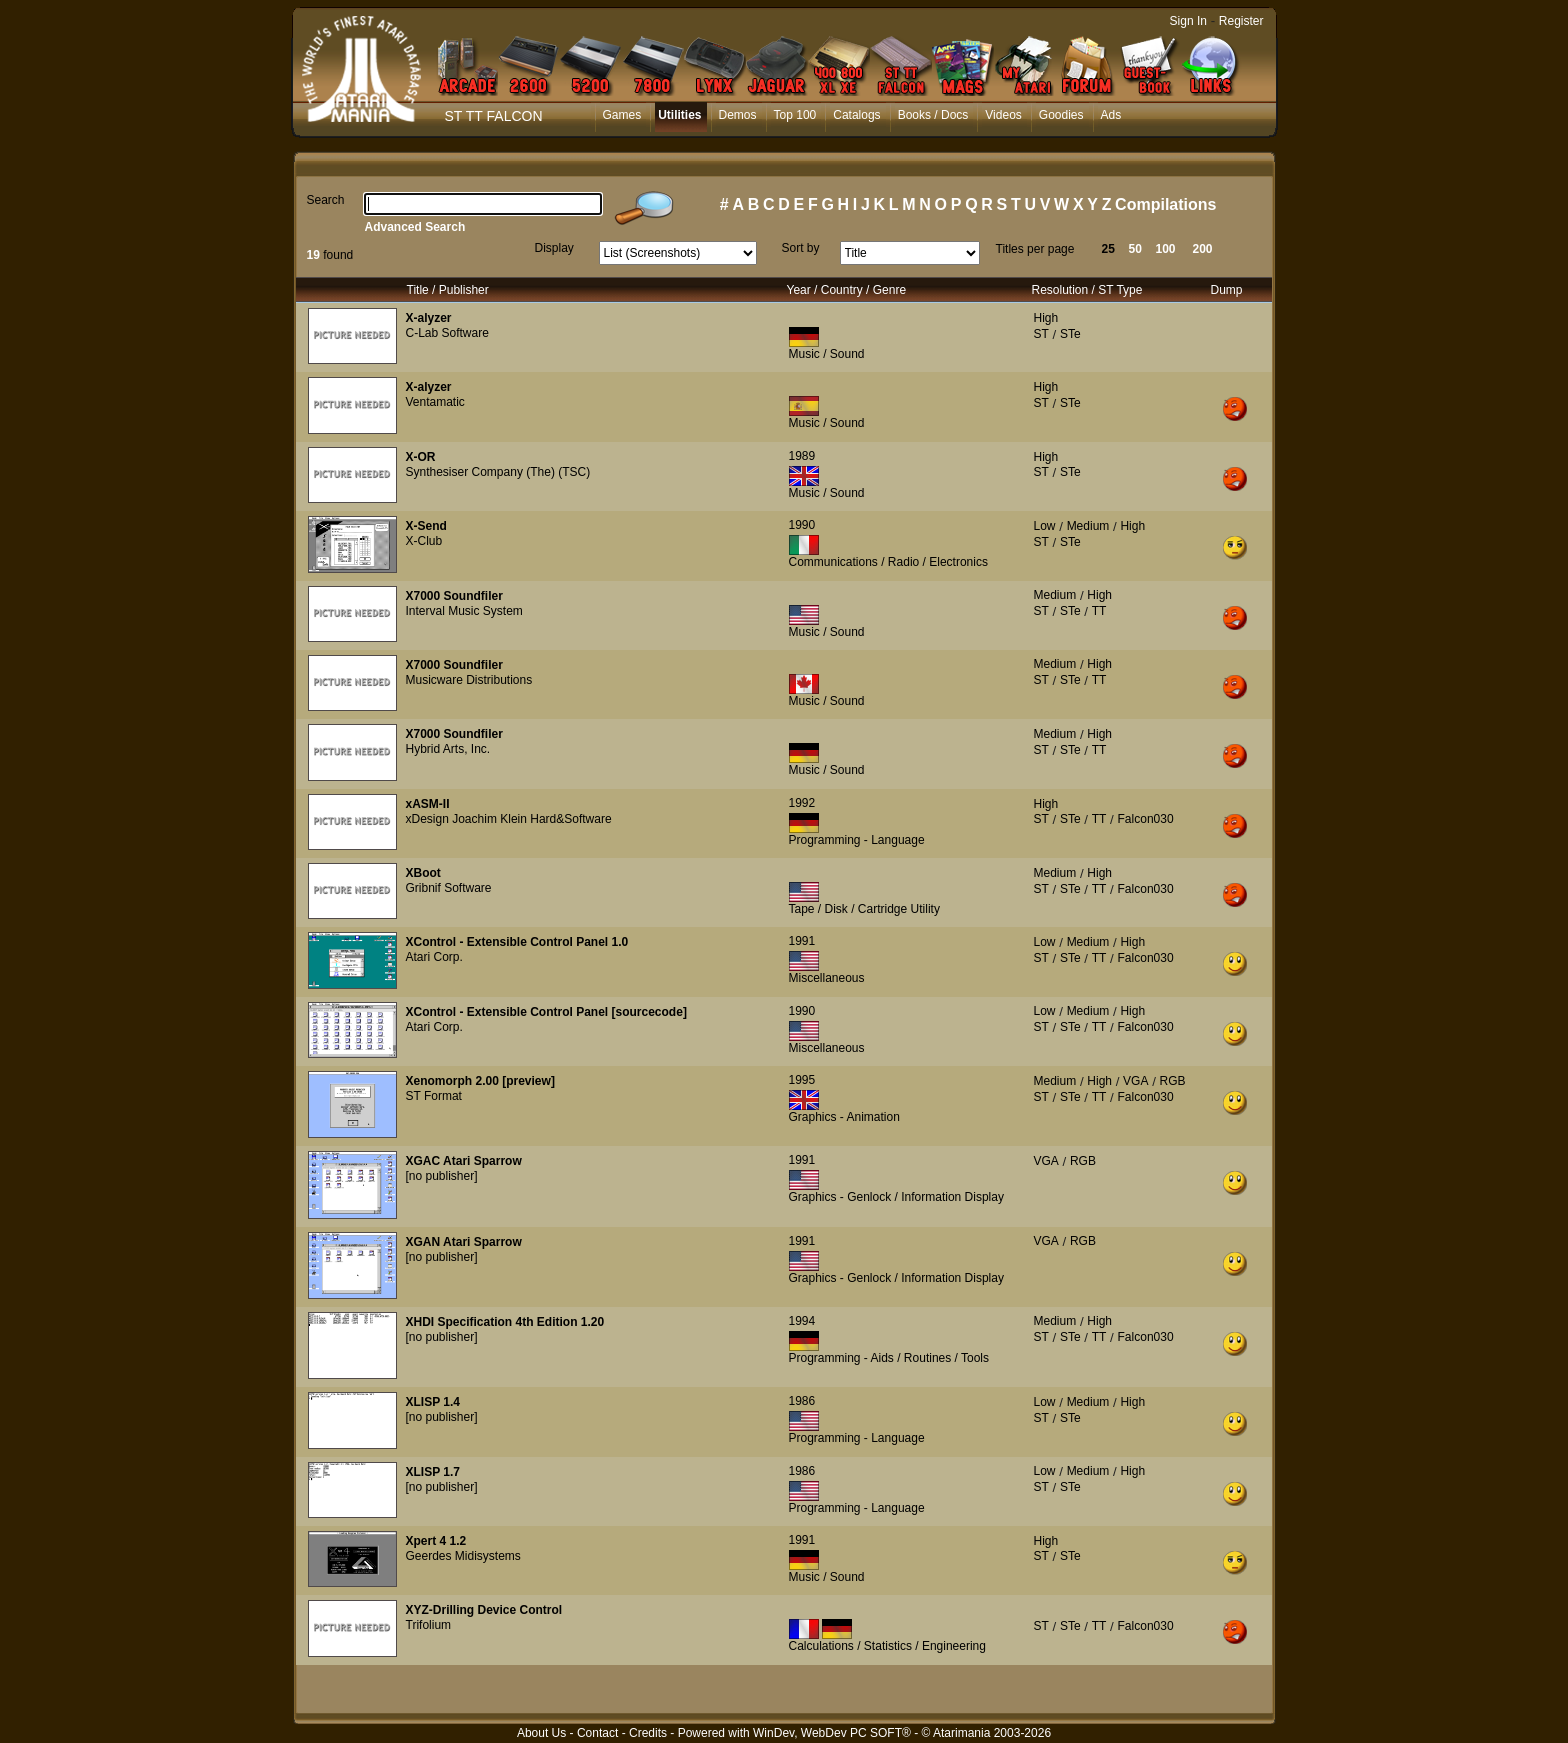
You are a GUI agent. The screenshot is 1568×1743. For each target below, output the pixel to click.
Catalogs (856, 115)
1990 (802, 525)
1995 (802, 1080)
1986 (802, 1401)
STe (1070, 334)
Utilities (679, 115)
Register (1241, 21)
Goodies (1061, 115)
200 (1203, 249)
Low (1045, 526)
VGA (1135, 1081)
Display (554, 248)
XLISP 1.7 (433, 1472)
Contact (597, 1733)
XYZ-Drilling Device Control (484, 1610)
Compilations (1165, 204)
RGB (1173, 1081)
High (1046, 318)
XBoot (423, 873)
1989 (802, 456)
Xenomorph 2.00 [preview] (480, 1081)
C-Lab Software (447, 333)
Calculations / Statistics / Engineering (887, 1646)
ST (1041, 334)
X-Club (424, 541)
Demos (738, 115)
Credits (648, 1733)
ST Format (434, 1096)
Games (622, 115)
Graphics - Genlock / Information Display (896, 1197)
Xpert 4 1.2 (436, 1541)
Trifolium (429, 1625)
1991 (802, 941)
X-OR (421, 457)
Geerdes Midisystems (463, 1556)
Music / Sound (827, 354)
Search (326, 200)
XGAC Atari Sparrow (464, 1161)
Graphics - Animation (844, 1117)
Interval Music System (464, 611)
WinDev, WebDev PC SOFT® (832, 1733)
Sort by (801, 248)
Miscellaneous (827, 978)
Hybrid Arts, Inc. (448, 749)
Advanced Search (415, 227)
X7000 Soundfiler (454, 596)
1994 (802, 1321)
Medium (1088, 526)
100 (1166, 249)
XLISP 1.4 (433, 1402)
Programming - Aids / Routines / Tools (889, 1358)
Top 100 (795, 115)
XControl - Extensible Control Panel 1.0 (517, 942)
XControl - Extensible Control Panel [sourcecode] (546, 1012)
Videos (1003, 115)
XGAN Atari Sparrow (464, 1242)
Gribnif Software (449, 888)
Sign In (1188, 21)
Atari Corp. (434, 957)
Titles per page (1035, 249)
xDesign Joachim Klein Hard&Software (509, 819)
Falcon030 (1146, 819)
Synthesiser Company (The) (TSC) (498, 472)
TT (1099, 611)
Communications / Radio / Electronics (888, 562)
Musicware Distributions (469, 680)
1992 (802, 803)
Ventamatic (435, 402)
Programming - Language (857, 840)
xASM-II (428, 804)
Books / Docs (933, 115)
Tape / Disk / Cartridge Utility (864, 909)
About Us (541, 1733)
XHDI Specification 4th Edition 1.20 (505, 1322)
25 (1108, 249)
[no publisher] (442, 1176)
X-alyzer (429, 318)
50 (1135, 249)
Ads (1111, 115)
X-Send (426, 526)
